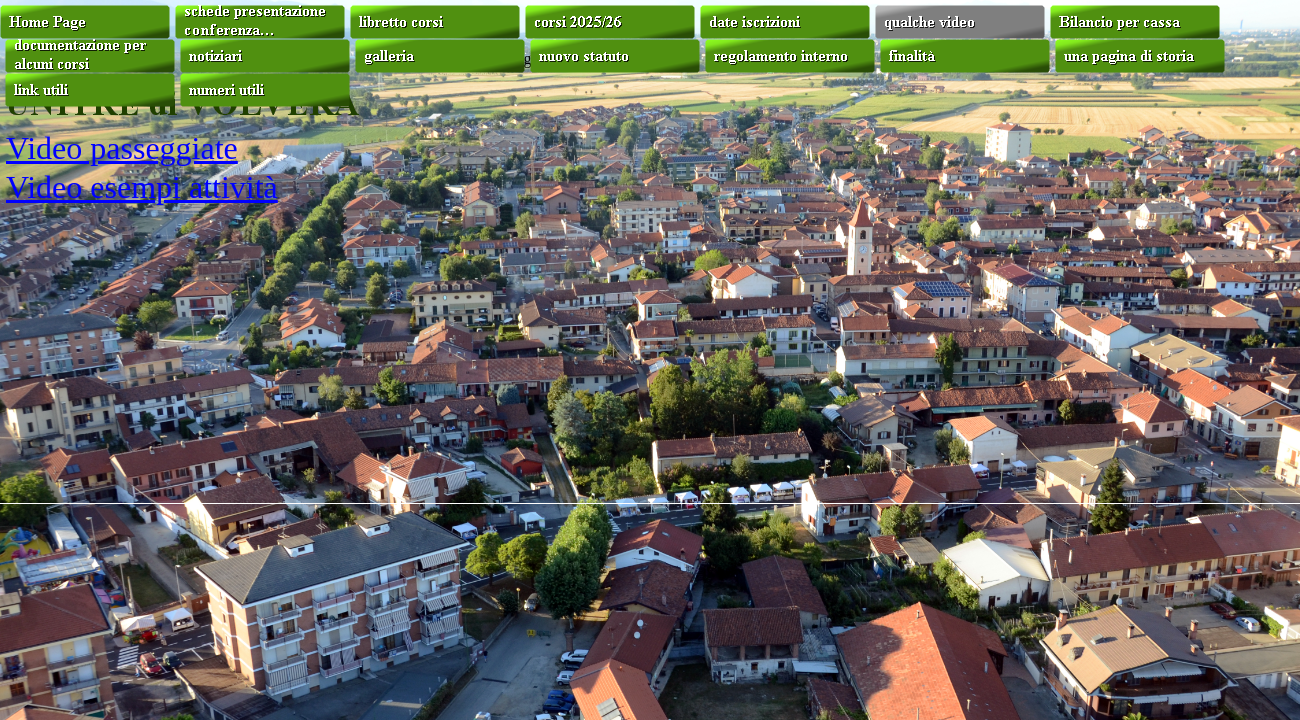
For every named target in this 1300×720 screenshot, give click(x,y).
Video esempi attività (142, 187)
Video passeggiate (122, 148)
